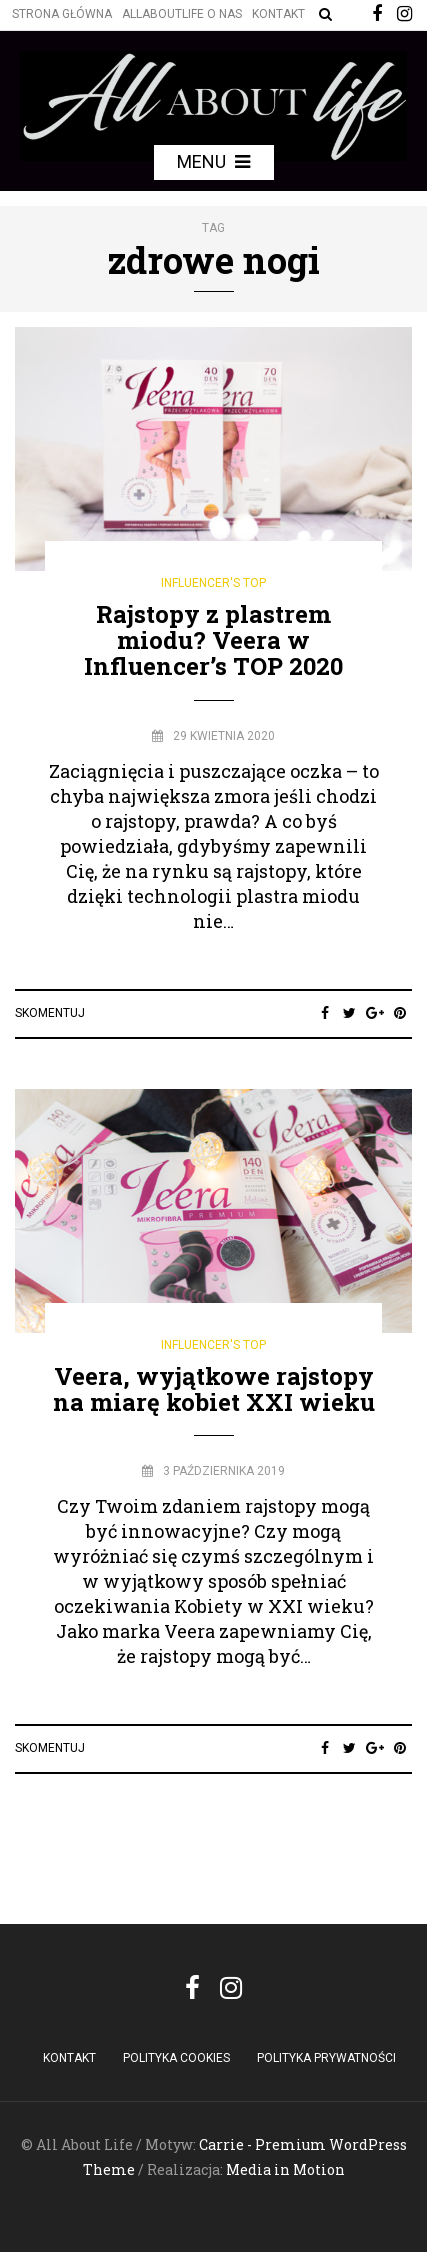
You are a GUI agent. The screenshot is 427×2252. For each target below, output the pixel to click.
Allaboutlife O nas (182, 14)
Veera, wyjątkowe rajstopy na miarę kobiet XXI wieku (214, 1389)
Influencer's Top (213, 583)
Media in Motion (285, 2169)
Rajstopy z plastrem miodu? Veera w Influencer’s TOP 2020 (213, 640)
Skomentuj (50, 1013)
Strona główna (62, 14)
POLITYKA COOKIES (176, 2058)
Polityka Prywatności (326, 2058)
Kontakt (278, 14)
